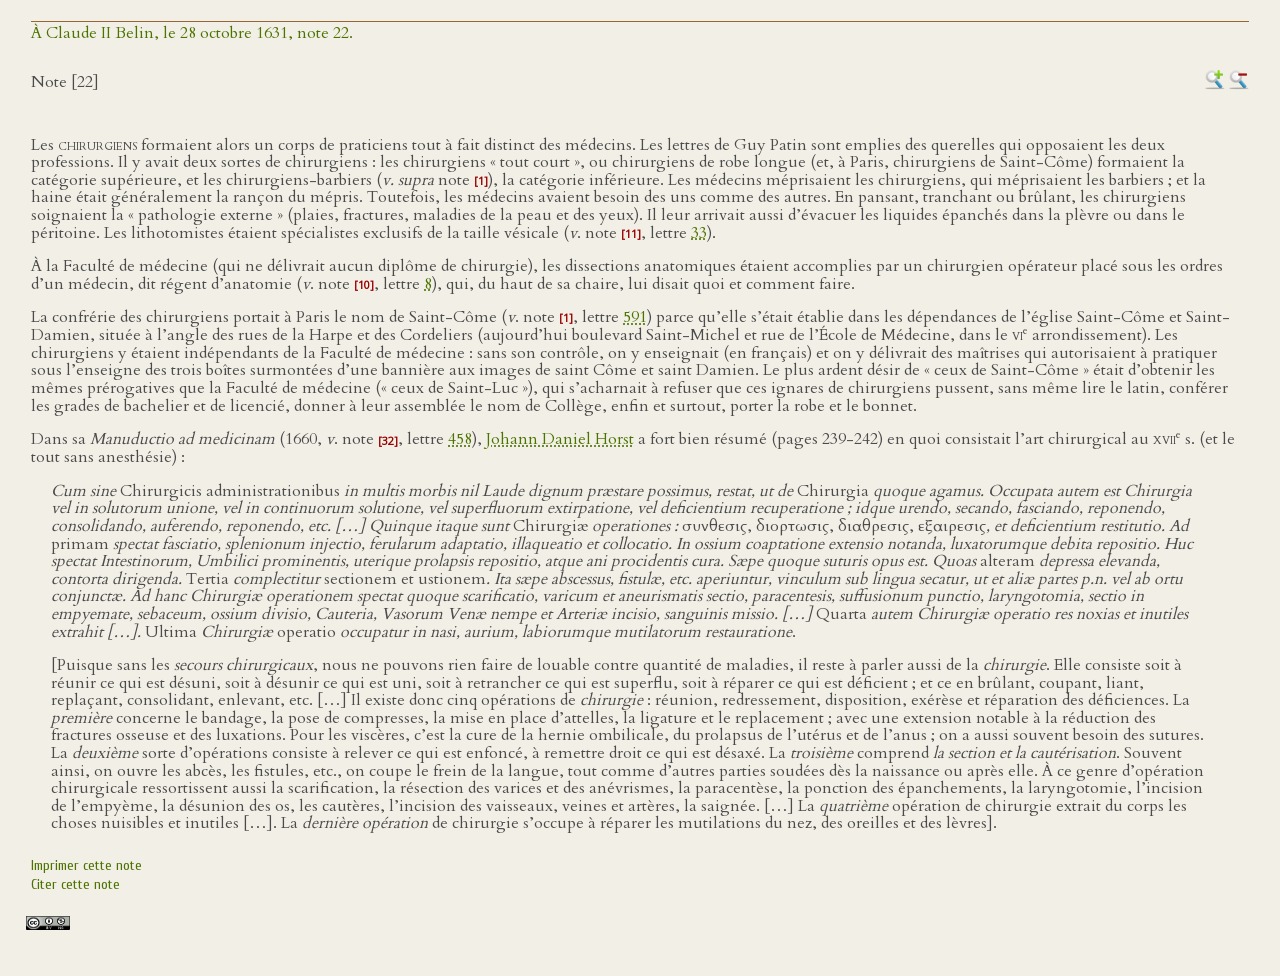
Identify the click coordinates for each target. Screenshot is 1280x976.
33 (699, 233)
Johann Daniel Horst (560, 440)
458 (460, 440)
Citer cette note (75, 884)
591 (635, 317)
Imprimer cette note (86, 865)
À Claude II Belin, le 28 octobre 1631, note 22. (192, 33)
